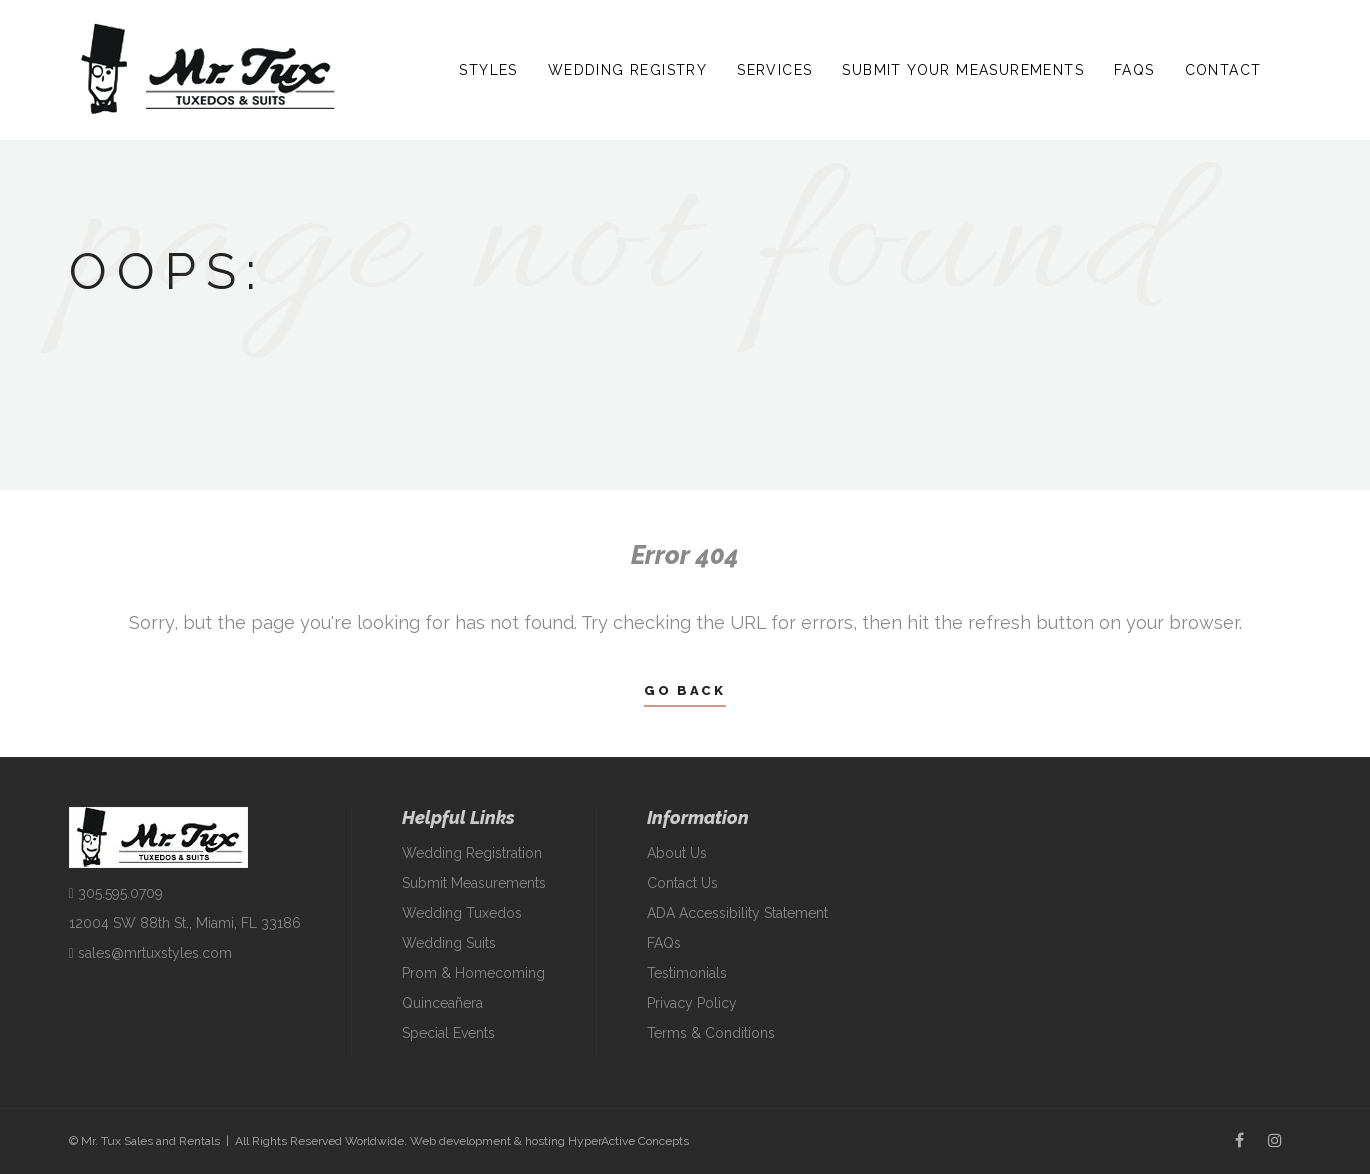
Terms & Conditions (711, 1033)
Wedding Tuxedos (462, 913)
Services (774, 70)
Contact (1223, 70)
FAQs (1134, 70)
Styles (488, 70)
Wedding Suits (449, 943)
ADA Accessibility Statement (737, 913)
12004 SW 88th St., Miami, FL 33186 (185, 923)
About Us (677, 853)
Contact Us (682, 883)
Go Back (684, 690)
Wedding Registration (472, 853)
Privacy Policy (692, 1003)
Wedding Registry (627, 70)
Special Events (448, 1033)
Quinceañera (442, 1003)
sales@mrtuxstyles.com (150, 953)
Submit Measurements (474, 883)
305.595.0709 (116, 893)
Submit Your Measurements (963, 70)
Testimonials (687, 973)
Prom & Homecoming (473, 973)
